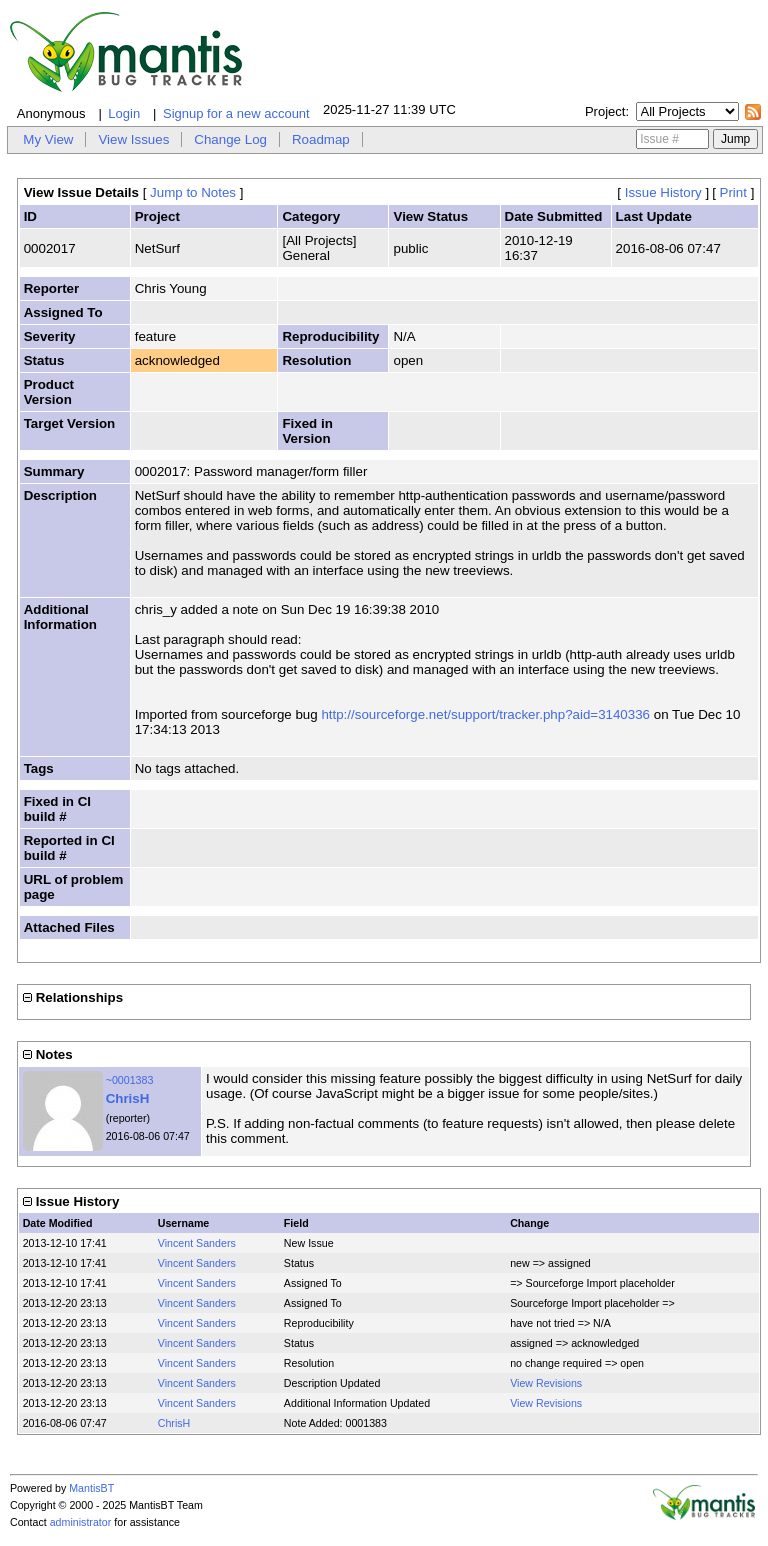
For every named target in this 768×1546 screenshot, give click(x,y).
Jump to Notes (193, 192)
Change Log (230, 139)
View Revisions (546, 1383)
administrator (81, 1522)
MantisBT (91, 1488)
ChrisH (128, 1098)
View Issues (133, 139)
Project (605, 111)
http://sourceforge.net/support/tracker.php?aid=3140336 (485, 714)
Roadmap (321, 139)
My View (48, 139)
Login (124, 113)
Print (733, 192)
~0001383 (130, 1080)
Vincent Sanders (197, 1243)
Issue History (663, 192)
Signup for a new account (236, 113)
